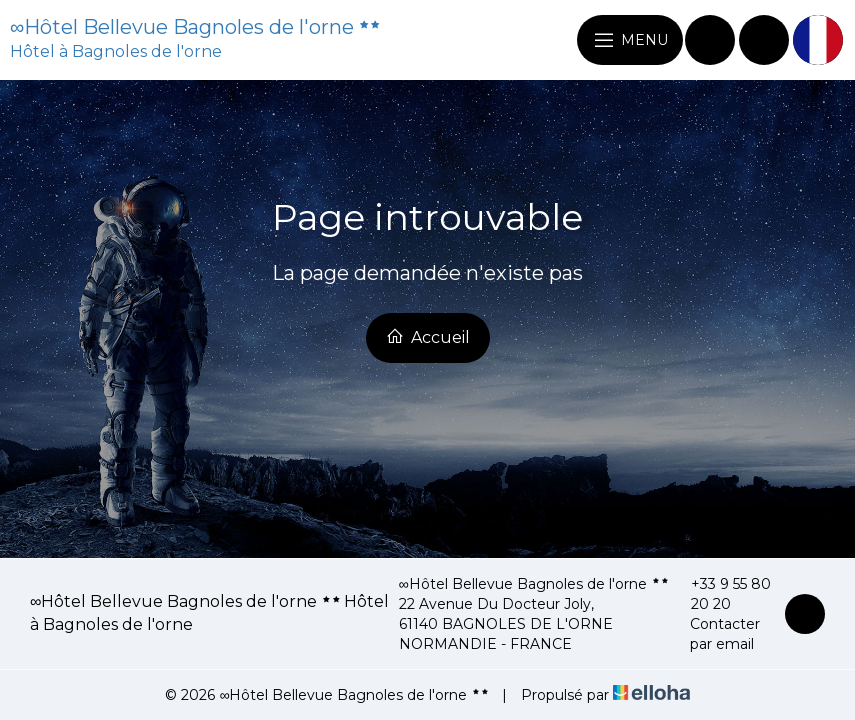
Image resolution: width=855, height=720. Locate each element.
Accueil (428, 337)
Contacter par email (715, 634)
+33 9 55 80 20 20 (721, 594)
